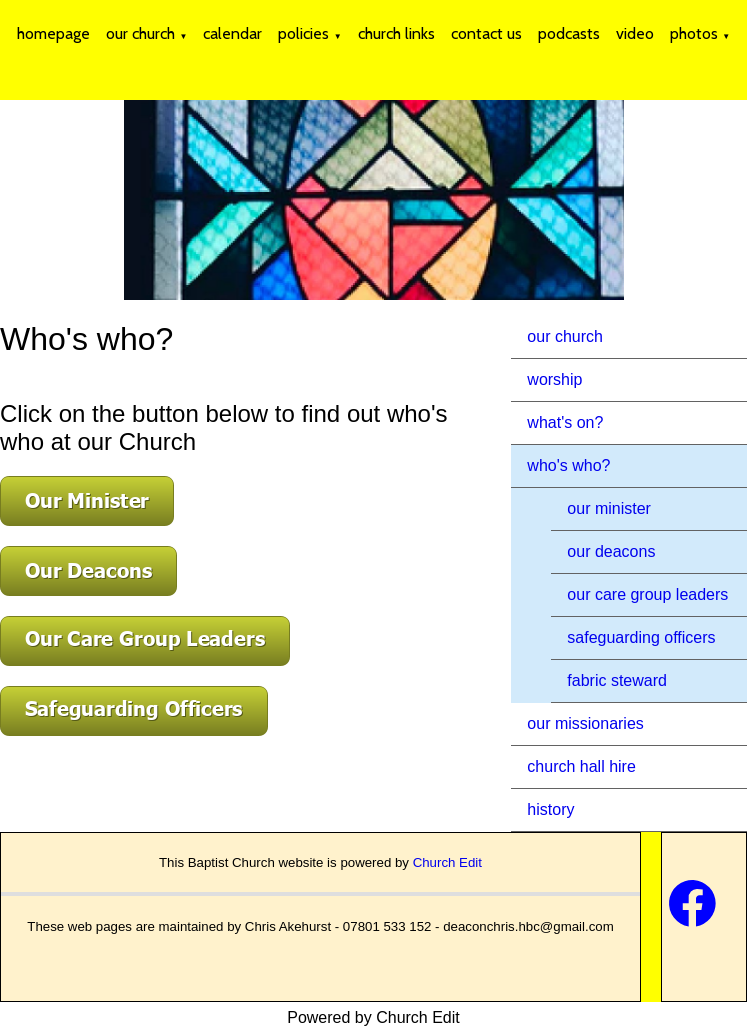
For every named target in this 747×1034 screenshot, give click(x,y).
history (550, 809)
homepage (53, 33)
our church (140, 33)
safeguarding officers (641, 637)
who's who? (568, 465)
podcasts (569, 33)
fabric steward (617, 680)
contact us (486, 33)
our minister (609, 508)
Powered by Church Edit (373, 1017)
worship (554, 379)
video (635, 33)
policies (303, 33)
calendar (232, 33)
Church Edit (447, 862)
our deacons (611, 551)
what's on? (565, 422)
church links (396, 33)
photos (694, 33)
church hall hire (581, 766)
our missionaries (585, 723)
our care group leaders (647, 594)
